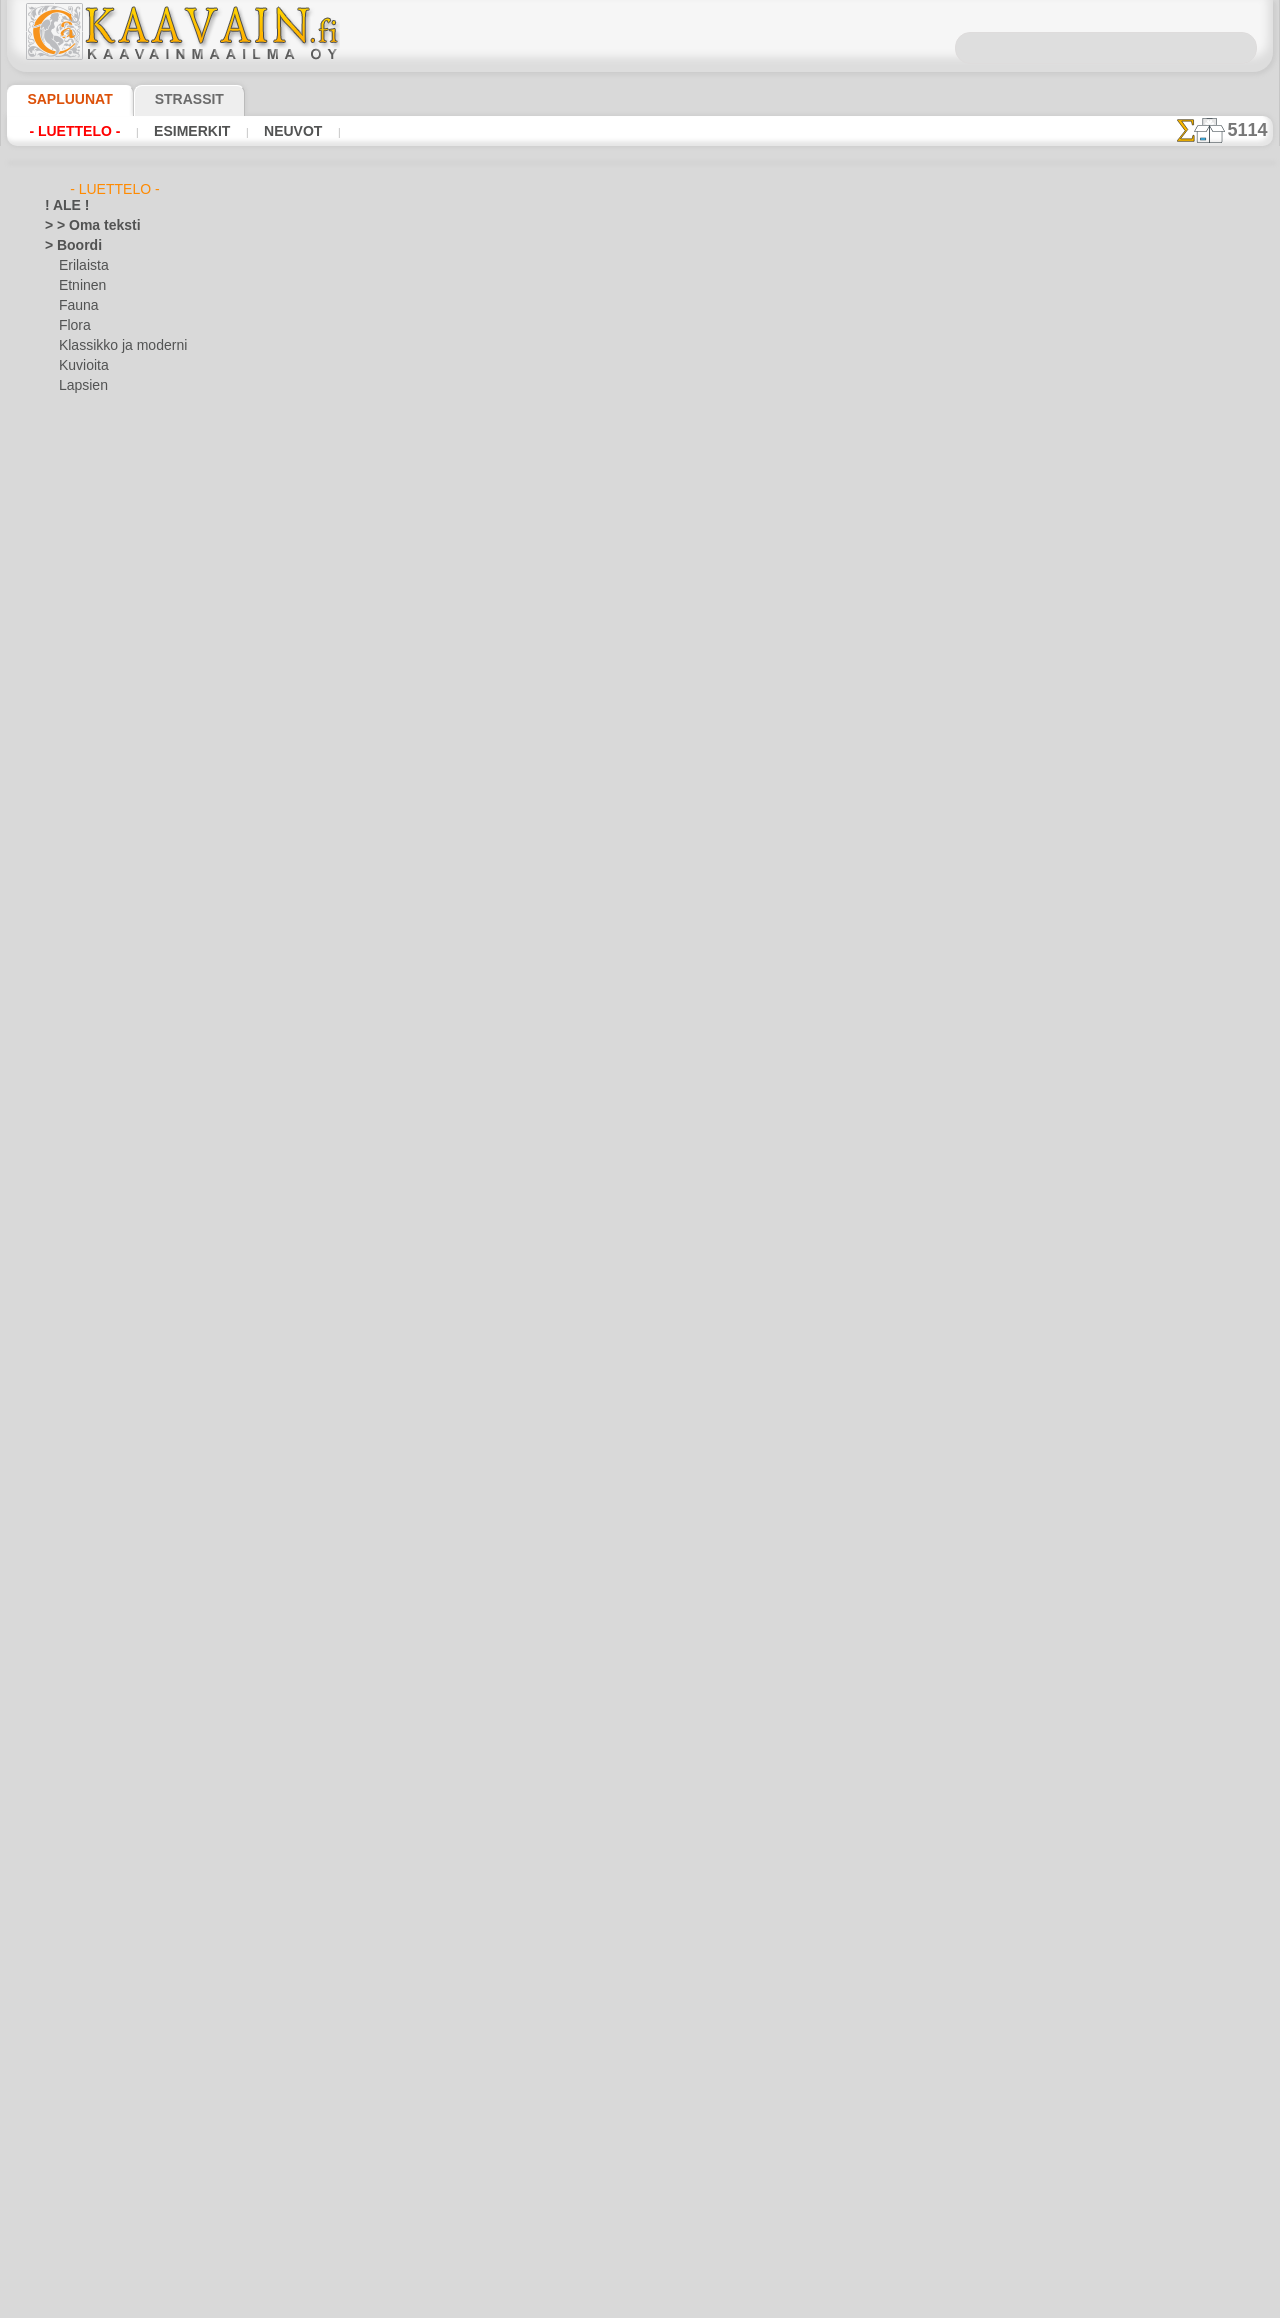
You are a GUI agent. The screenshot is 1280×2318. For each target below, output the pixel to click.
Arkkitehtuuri (81, 606)
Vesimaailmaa (83, 1966)
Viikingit (67, 2006)
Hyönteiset (75, 906)
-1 (581, 751)
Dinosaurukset (85, 686)
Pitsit (59, 1786)
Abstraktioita (82, 546)
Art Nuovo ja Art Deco (106, 626)
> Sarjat (66, 466)
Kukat (61, 1186)
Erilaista (82, 266)
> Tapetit (68, 486)
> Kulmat (69, 426)
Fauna (76, 306)
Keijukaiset (75, 1046)
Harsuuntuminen (91, 826)
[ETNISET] (87, 2126)
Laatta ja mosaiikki (97, 1246)
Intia (58, 926)
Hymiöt (65, 886)
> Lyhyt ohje (332, 698)
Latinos (66, 1566)
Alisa (72, 1286)
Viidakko (68, 1986)
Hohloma (70, 866)
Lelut (73, 1426)
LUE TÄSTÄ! (464, 698)
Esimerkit (174, 131)
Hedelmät (71, 846)
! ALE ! (63, 206)
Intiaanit (83, 1346)
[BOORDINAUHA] (109, 2086)
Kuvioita (82, 366)
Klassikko (71, 1126)
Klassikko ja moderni (115, 346)
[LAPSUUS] (91, 2186)
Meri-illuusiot (82, 1666)
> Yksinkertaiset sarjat (106, 526)
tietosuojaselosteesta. (807, 2302)
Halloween (87, 986)
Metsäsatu (89, 1486)
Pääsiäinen (89, 1026)
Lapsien (80, 386)
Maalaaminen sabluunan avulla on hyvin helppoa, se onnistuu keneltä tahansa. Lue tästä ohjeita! (1173, 913)
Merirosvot (90, 1446)
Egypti (62, 726)
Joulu (73, 1006)
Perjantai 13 (77, 1766)
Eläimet (65, 746)
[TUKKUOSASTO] (93, 2066)
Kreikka (65, 1166)
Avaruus (67, 666)
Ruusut (65, 1866)
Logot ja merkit (86, 1606)
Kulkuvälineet (82, 1206)
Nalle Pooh (88, 1506)
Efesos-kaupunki (90, 706)
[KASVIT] (84, 2146)
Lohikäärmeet (83, 1626)
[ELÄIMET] (89, 2106)
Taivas (62, 1926)
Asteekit (67, 646)
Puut (58, 1806)
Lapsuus (68, 1266)
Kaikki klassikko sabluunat (638, 796)
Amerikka (70, 566)
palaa (640, 751)
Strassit (164, 99)
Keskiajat (70, 1106)
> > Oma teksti (83, 226)
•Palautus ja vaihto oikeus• (640, 1145)
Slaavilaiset (76, 1906)
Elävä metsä (92, 1306)
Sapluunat (61, 99)
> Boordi (67, 246)
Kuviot (63, 1226)
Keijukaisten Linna (109, 1366)
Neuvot (266, 131)
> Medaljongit (82, 446)
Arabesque (74, 586)
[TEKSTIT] (86, 2226)
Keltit (60, 1086)
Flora (73, 326)
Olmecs (65, 1726)
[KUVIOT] (86, 2166)
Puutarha (71, 1826)
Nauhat (66, 1706)
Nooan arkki (92, 1526)
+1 (698, 751)
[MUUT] (82, 2206)
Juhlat (62, 966)
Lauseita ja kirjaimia (100, 1586)
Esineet (65, 786)
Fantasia (69, 806)
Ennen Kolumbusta (97, 766)
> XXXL (64, 506)
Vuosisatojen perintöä (106, 2026)
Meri (72, 406)
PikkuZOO (86, 1546)
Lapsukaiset (92, 1406)
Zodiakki (68, 2046)
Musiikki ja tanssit (95, 1686)
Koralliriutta (79, 1146)
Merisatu (84, 1466)
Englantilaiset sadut (114, 1326)
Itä (53, 946)
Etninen (80, 286)
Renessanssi (79, 1846)
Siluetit (64, 1886)
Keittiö (63, 1066)
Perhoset (69, 1746)
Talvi (57, 1946)
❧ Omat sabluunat (97, 2246)
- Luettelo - (69, 131)
